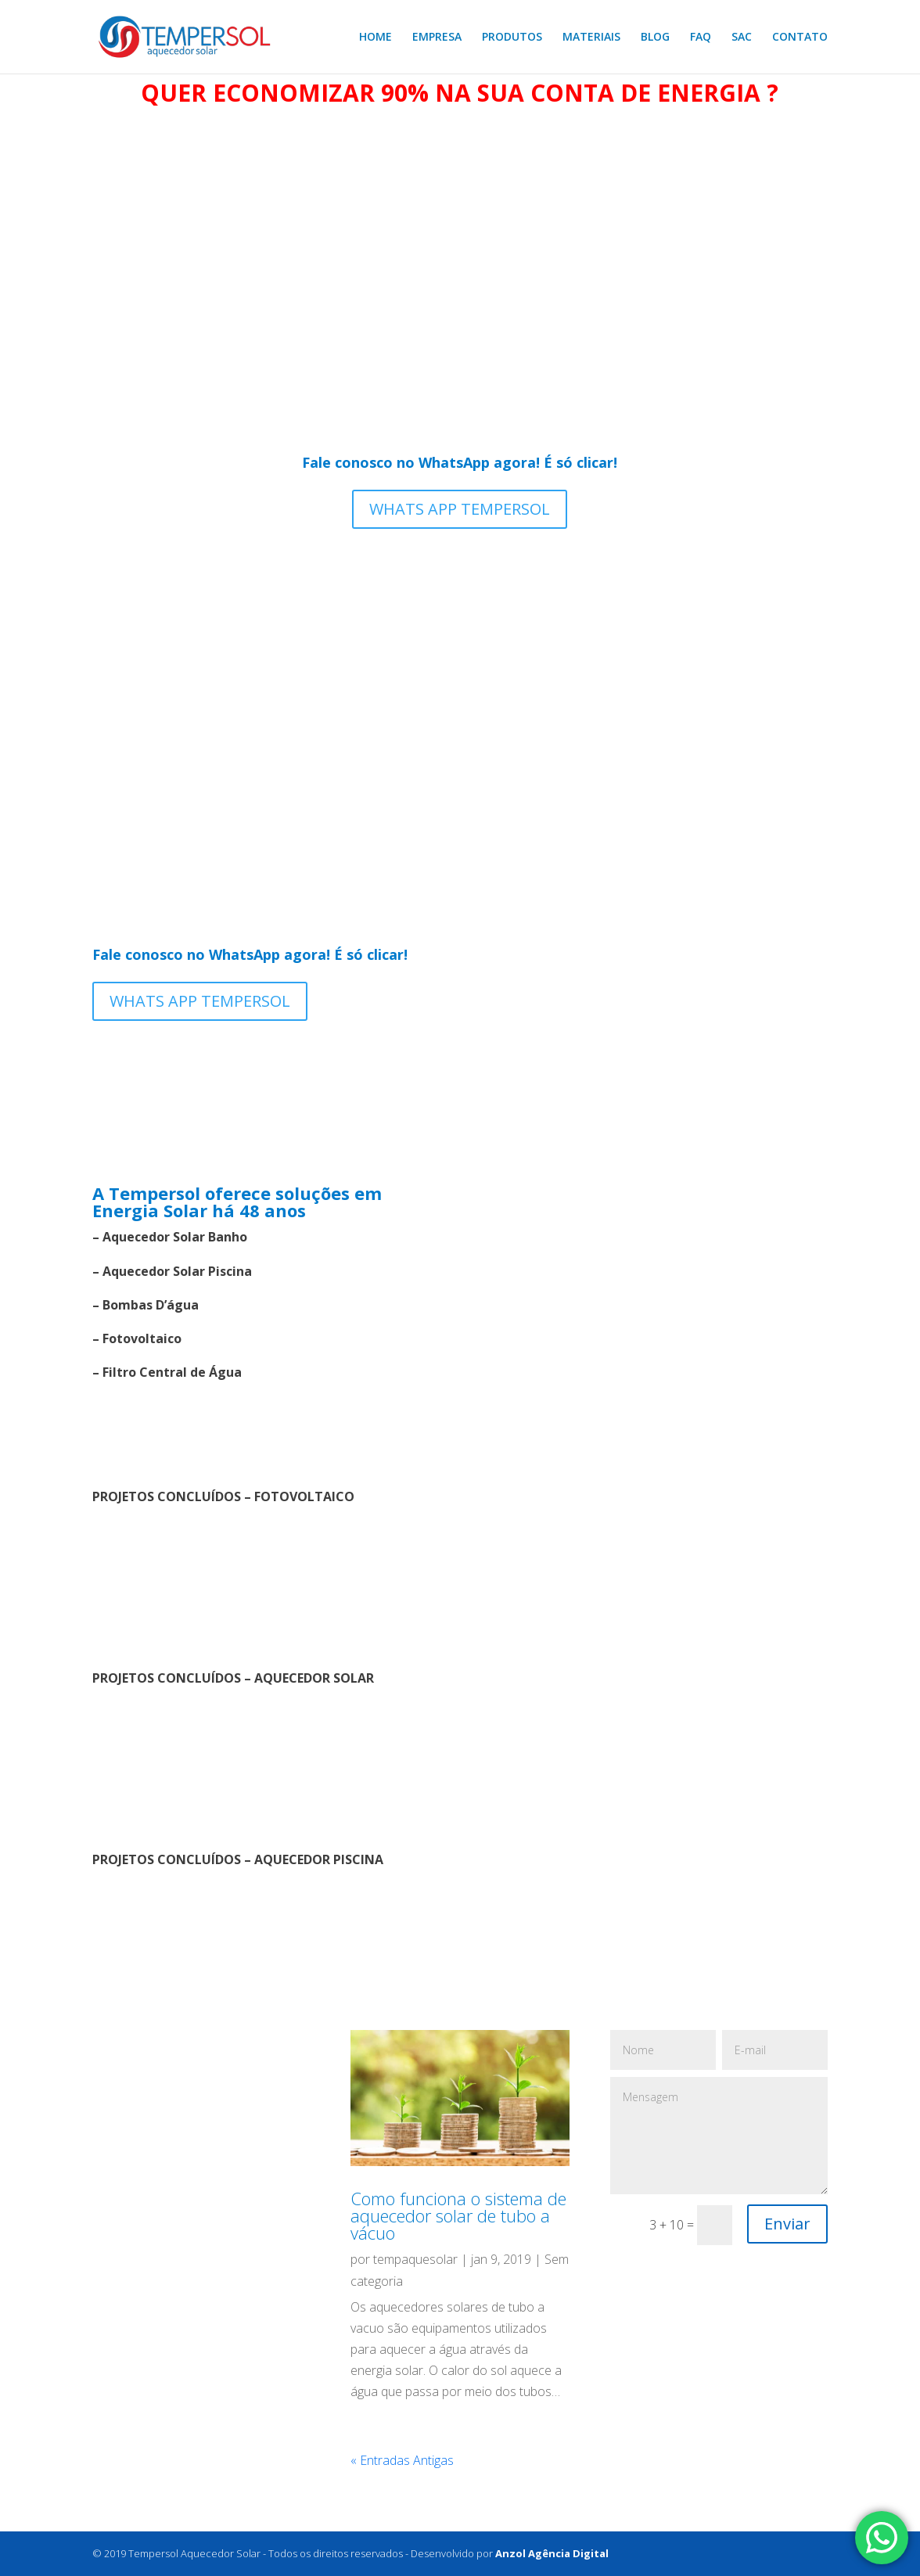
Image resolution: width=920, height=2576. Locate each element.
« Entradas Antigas (402, 2460)
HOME (375, 37)
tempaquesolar (415, 2259)
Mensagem (719, 2135)
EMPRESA (437, 37)
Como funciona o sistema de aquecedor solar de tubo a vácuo (458, 2215)
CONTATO (800, 37)
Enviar (787, 2223)
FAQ (700, 37)
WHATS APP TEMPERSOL (459, 508)
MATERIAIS (591, 37)
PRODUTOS (512, 37)
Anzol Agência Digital (552, 2553)
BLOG (655, 37)
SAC (741, 37)
